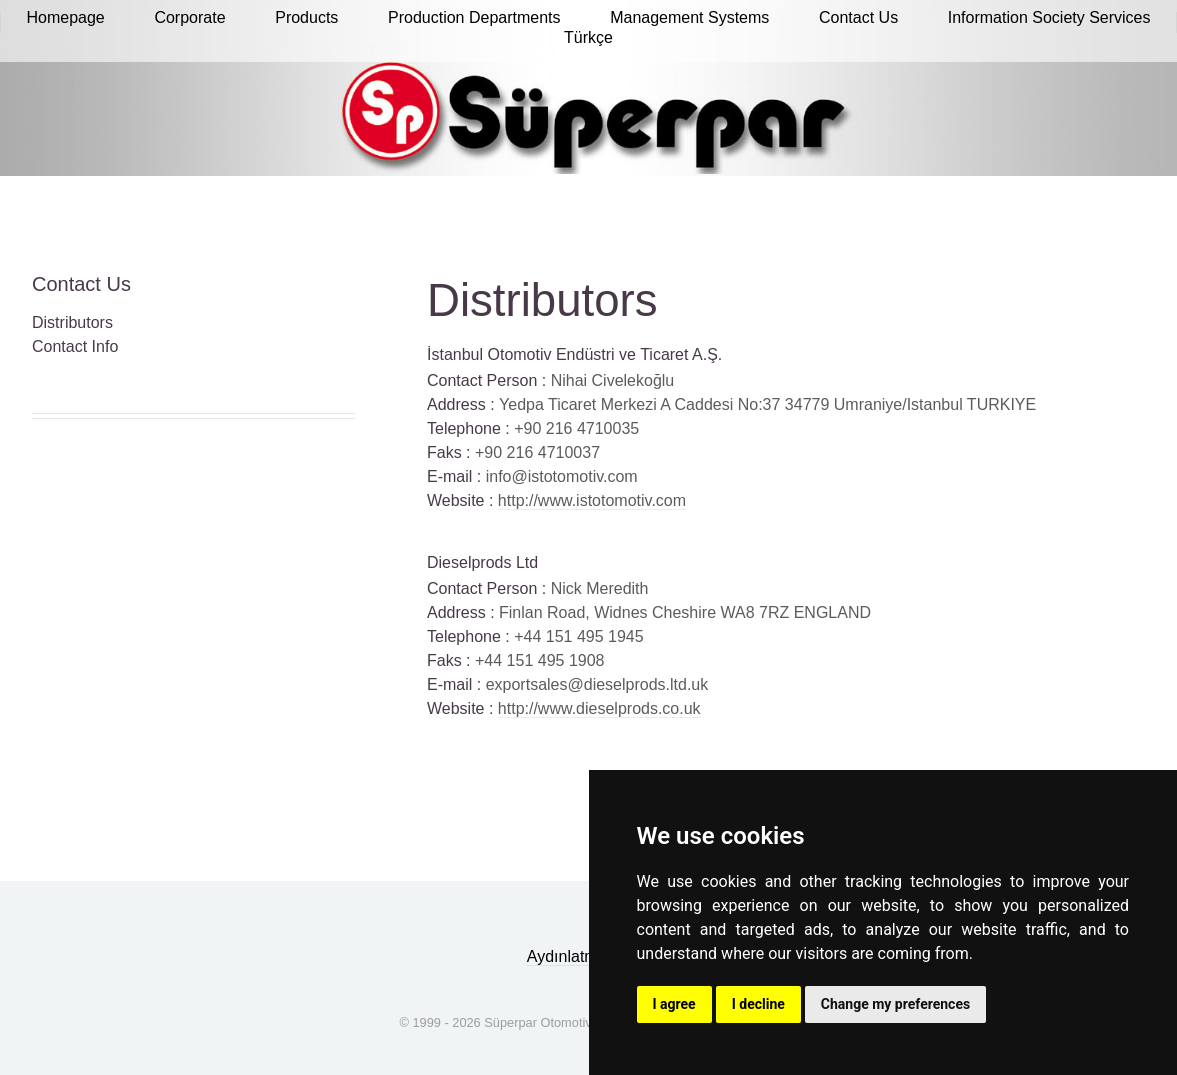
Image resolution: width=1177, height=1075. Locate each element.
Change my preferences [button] (895, 1004)
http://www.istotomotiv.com (592, 500)
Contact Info (75, 346)
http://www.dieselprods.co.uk (599, 708)
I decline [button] (758, 1004)
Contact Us (81, 284)
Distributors (72, 322)
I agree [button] (674, 1004)
